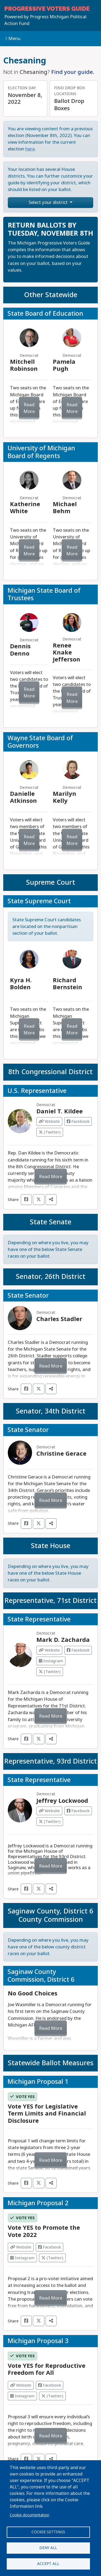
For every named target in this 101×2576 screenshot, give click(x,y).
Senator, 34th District (50, 1411)
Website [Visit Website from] (20, 2247)
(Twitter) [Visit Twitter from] (52, 2258)
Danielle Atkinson (23, 797)
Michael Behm (65, 508)
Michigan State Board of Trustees (44, 594)
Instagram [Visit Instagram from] (22, 2258)
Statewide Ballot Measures (50, 2063)
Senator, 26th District (50, 1277)
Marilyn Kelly (64, 797)
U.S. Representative (37, 1090)
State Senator (28, 1295)
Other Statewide (50, 295)
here (30, 149)
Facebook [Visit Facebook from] (49, 2247)
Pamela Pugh (64, 365)
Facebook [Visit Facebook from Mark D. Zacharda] (78, 1650)
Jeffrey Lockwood (62, 1801)
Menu (13, 38)
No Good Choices (32, 1993)
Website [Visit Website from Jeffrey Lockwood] (49, 1811)
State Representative (39, 1619)
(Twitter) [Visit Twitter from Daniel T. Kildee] (50, 1132)
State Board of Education (45, 313)
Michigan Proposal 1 (38, 2081)
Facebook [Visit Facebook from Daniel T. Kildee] (78, 1121)
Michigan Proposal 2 (38, 2203)
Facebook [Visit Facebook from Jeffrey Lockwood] (78, 1811)
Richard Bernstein (67, 984)
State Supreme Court (39, 901)
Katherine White (25, 508)
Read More (29, 408)
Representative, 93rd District (50, 1761)
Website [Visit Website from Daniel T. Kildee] (49, 1121)
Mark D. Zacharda (63, 1640)
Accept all (48, 2563)
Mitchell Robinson (24, 365)
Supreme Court (50, 882)
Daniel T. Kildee (59, 1111)
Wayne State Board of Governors (40, 741)
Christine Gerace (61, 1453)
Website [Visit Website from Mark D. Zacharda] (49, 1650)
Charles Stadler (59, 1319)
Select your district (49, 202)
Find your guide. (72, 72)
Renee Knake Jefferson (66, 652)
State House (50, 1546)
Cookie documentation (29, 2515)
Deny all (48, 2547)
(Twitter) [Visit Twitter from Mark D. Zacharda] (50, 1672)
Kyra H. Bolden (21, 984)
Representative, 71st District (51, 1601)
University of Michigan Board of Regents (41, 452)
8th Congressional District (50, 1072)
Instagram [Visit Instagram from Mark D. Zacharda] (51, 1661)
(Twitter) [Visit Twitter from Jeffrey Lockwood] (50, 1822)
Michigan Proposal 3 (38, 2340)
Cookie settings (48, 2532)
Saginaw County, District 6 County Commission (50, 1915)
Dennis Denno (20, 650)
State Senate (50, 1222)
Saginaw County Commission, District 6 (41, 1975)
